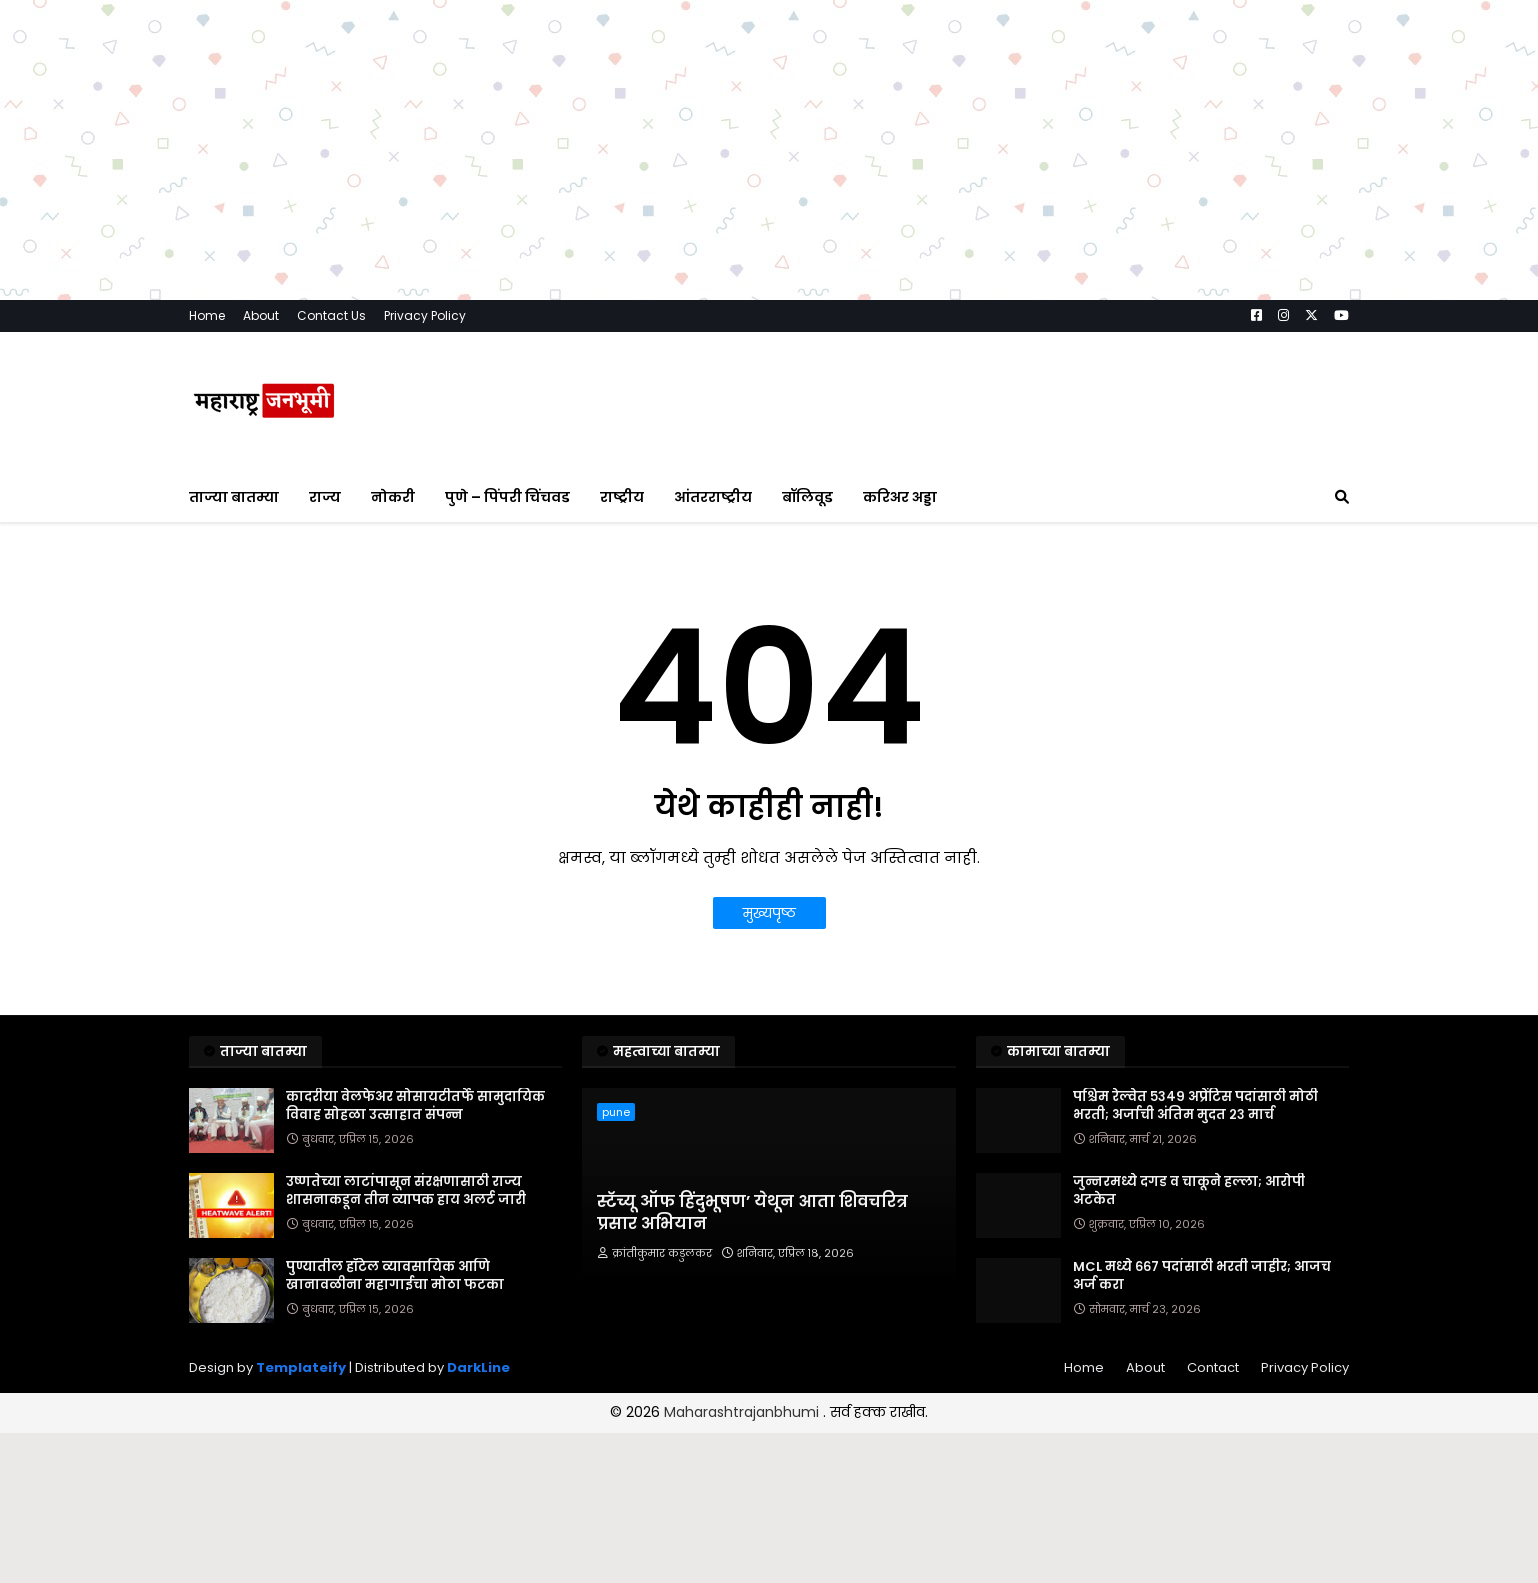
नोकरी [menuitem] (393, 497)
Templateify (301, 1367)
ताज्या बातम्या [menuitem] (234, 497)
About (261, 315)
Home (207, 315)
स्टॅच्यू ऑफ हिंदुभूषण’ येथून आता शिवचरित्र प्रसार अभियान (752, 1213)
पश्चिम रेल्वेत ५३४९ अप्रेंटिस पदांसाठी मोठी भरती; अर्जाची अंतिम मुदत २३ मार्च (1195, 1106)
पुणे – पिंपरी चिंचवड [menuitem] (507, 497)
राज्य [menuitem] (325, 497)
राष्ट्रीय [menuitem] (622, 497)
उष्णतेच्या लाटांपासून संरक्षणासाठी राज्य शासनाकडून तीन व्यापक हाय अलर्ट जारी (406, 1191)
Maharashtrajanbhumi (743, 1412)
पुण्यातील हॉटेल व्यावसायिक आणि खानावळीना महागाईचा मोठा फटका (395, 1276)
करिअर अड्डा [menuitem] (900, 497)
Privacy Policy (425, 315)
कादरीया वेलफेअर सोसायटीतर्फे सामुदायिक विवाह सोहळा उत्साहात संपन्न (415, 1106)
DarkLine (478, 1367)
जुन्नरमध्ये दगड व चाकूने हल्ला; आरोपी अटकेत (1189, 1191)
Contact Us (331, 315)
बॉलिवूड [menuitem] (807, 497)
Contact (1213, 1367)
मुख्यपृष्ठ (769, 913)
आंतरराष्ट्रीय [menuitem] (713, 497)
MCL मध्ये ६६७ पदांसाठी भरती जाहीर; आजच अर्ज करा (1202, 1276)
